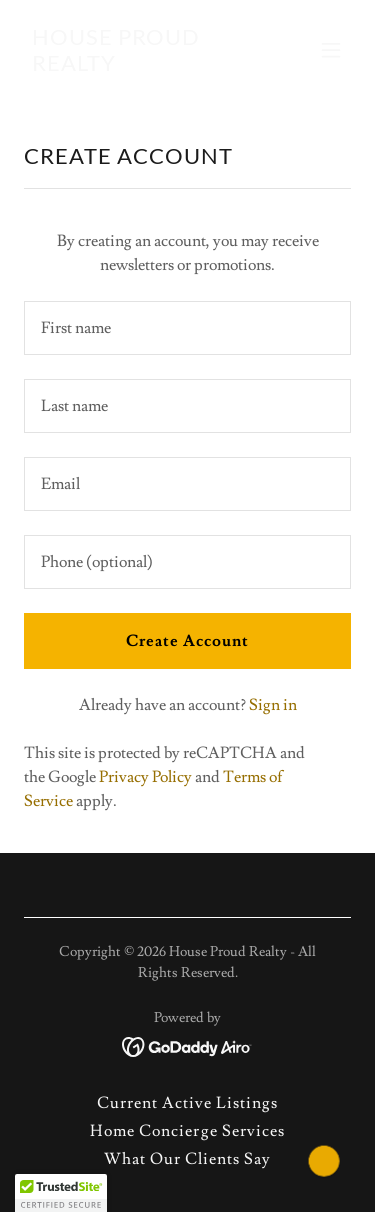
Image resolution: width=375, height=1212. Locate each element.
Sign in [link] (273, 705)
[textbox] (187, 328)
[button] (331, 50)
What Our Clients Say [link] (187, 1159)
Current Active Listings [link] (187, 1103)
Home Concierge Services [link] (187, 1131)
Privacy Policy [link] (145, 777)
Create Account (187, 641)
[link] (138, 66)
